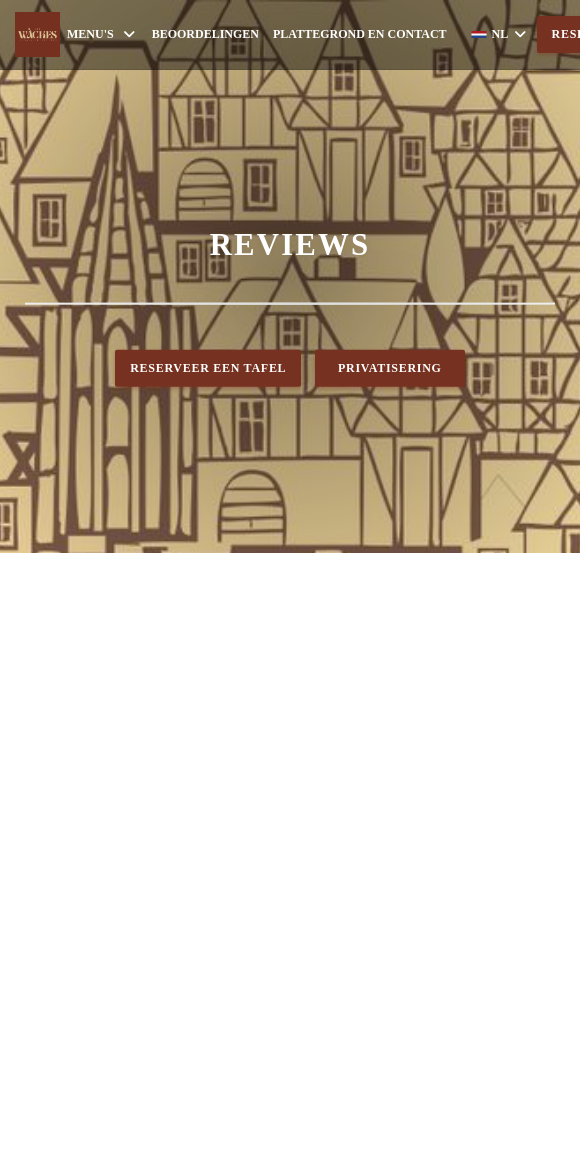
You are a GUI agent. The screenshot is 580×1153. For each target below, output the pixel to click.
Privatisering (390, 368)
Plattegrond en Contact (360, 34)
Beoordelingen (205, 34)
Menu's (102, 34)
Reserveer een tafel (208, 368)
